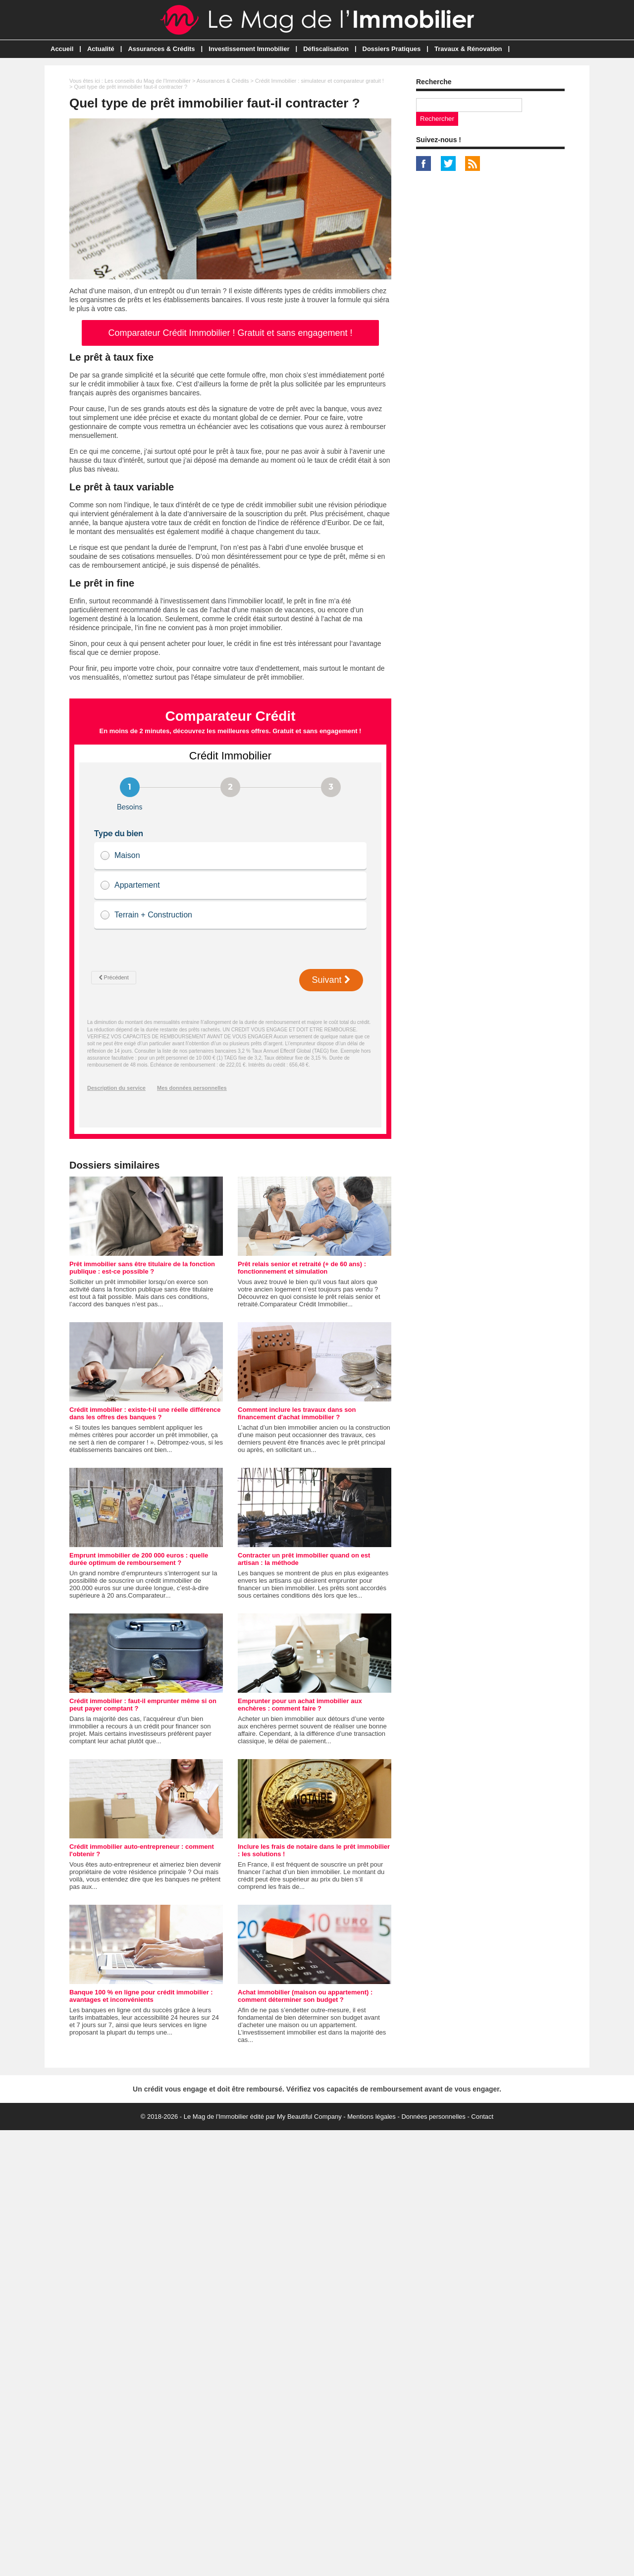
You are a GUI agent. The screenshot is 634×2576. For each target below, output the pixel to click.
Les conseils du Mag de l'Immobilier (148, 81)
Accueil (62, 49)
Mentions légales (371, 2116)
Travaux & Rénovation (468, 49)
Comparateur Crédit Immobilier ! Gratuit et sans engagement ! (230, 333)
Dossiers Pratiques (392, 49)
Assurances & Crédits (161, 49)
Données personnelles (433, 2116)
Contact (482, 2116)
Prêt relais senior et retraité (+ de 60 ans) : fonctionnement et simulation (302, 1267)
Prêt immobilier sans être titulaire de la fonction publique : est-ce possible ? (142, 1267)
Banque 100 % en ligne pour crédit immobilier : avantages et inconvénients (141, 1995)
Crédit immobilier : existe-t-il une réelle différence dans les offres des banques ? (145, 1413)
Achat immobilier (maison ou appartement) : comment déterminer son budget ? (305, 1995)
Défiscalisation (326, 49)
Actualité (100, 49)
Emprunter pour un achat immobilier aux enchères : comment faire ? (300, 1704)
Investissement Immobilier (249, 49)
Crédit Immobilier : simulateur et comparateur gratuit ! (319, 81)
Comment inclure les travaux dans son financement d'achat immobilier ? (297, 1413)
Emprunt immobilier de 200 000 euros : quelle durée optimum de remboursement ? (138, 1559)
